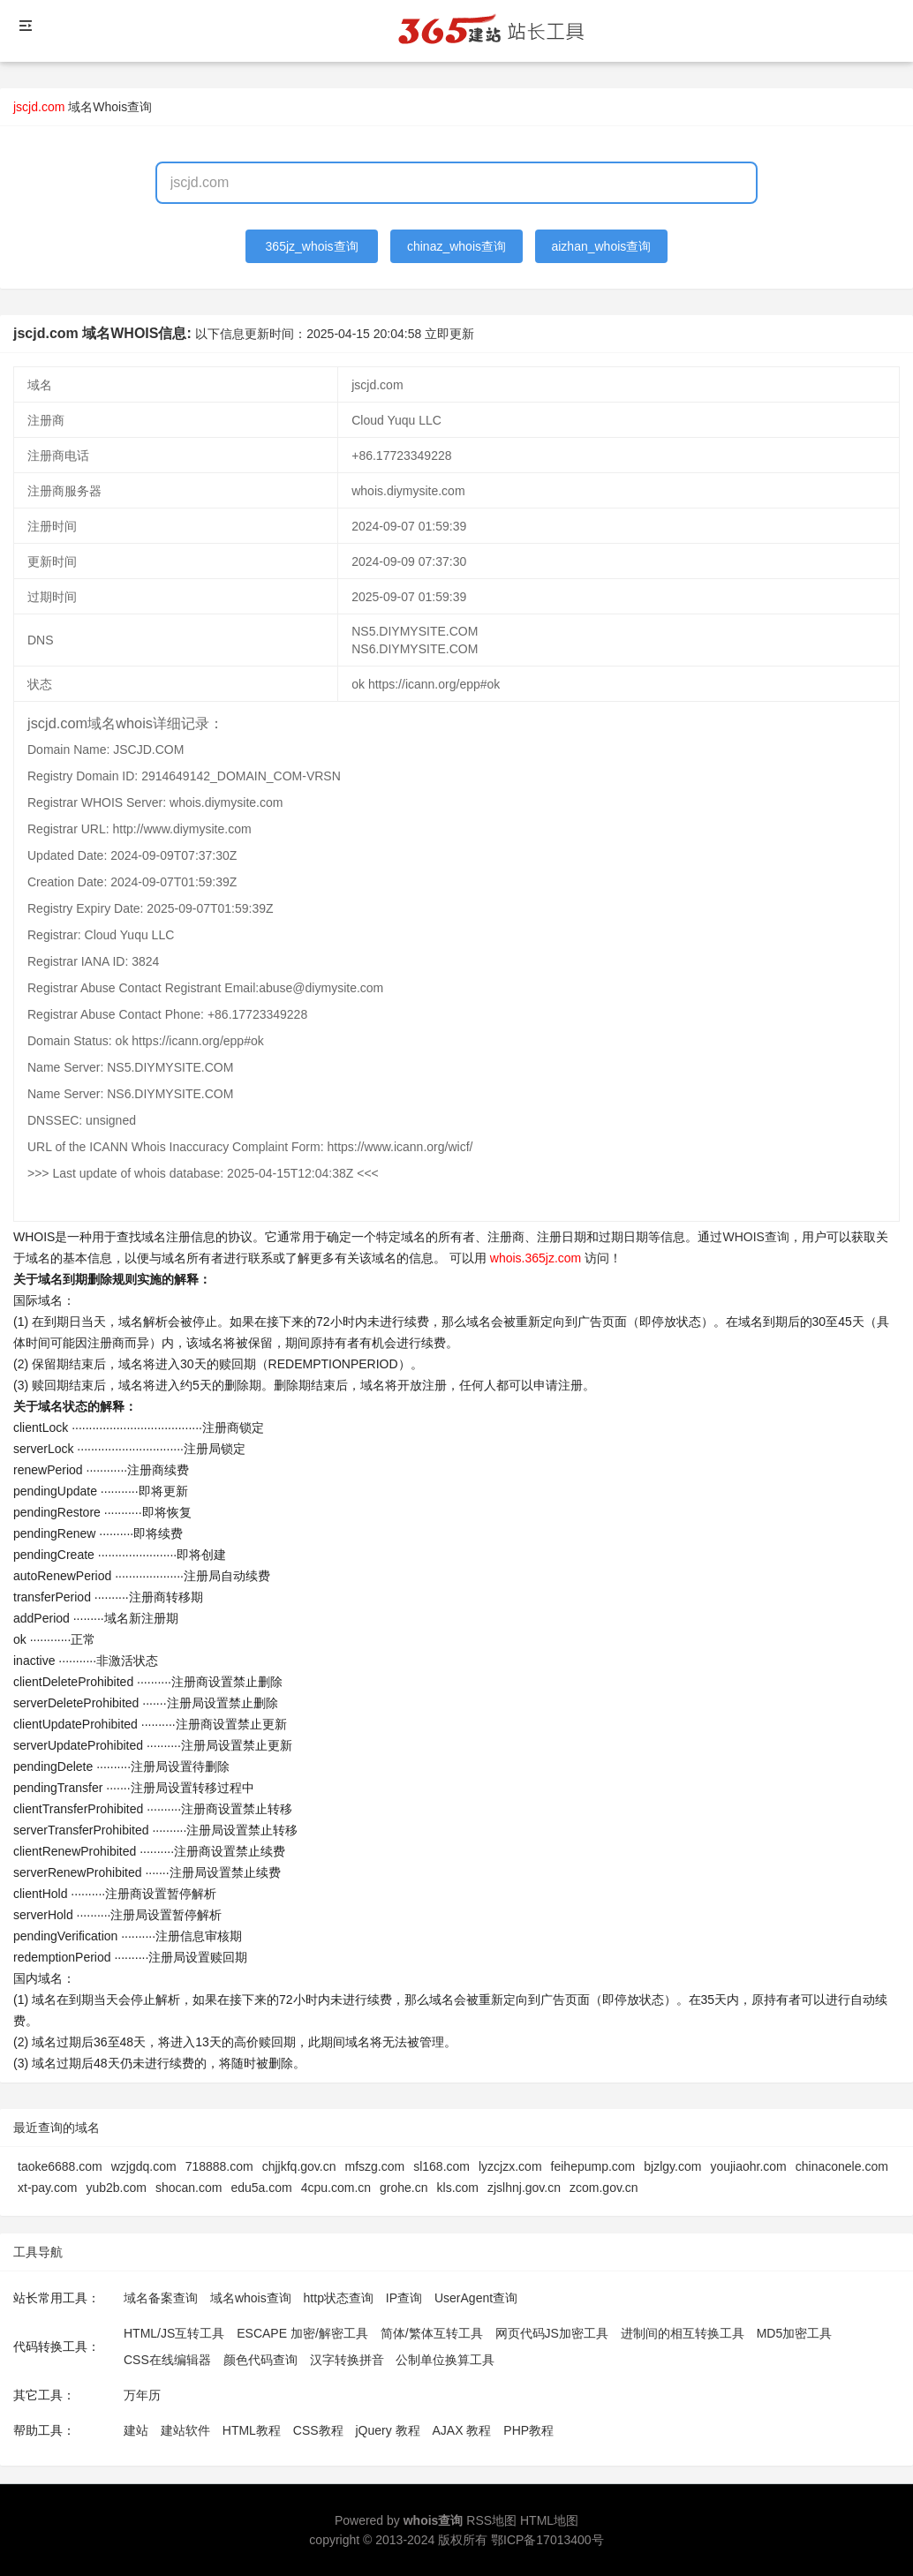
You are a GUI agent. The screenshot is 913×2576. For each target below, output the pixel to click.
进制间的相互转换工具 (682, 2333)
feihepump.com (593, 2166)
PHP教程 (528, 2430)
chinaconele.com (842, 2166)
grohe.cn (403, 2188)
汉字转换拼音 (347, 2360)
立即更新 (449, 334)
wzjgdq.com (144, 2166)
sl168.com (441, 2166)
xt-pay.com (47, 2188)
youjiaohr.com (748, 2166)
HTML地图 (549, 2520)
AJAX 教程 (462, 2430)
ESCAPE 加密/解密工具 (302, 2333)
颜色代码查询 (260, 2360)
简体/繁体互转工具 (432, 2333)
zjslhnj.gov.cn (524, 2188)
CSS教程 (318, 2430)
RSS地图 (491, 2520)
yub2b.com (116, 2188)
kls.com (458, 2188)
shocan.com (188, 2188)
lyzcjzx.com (510, 2166)
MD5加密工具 (795, 2333)
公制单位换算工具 (445, 2360)
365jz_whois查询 (312, 246)
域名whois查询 (250, 2298)
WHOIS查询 (755, 1237)
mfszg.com (375, 2166)
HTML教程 (252, 2430)
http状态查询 (339, 2298)
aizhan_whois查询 (601, 246)
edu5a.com (260, 2188)
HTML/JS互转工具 (174, 2333)
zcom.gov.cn (604, 2188)
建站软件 (185, 2430)
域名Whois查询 (110, 107)
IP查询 (404, 2298)
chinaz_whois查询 (456, 246)
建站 (136, 2430)
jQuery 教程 (387, 2430)
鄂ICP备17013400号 (547, 2540)
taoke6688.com (60, 2166)
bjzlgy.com (672, 2166)
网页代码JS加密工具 (551, 2333)
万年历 (142, 2395)
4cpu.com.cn (336, 2188)
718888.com (219, 2166)
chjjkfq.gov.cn (299, 2166)
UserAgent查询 (475, 2298)
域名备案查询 (161, 2298)
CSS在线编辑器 (167, 2360)
